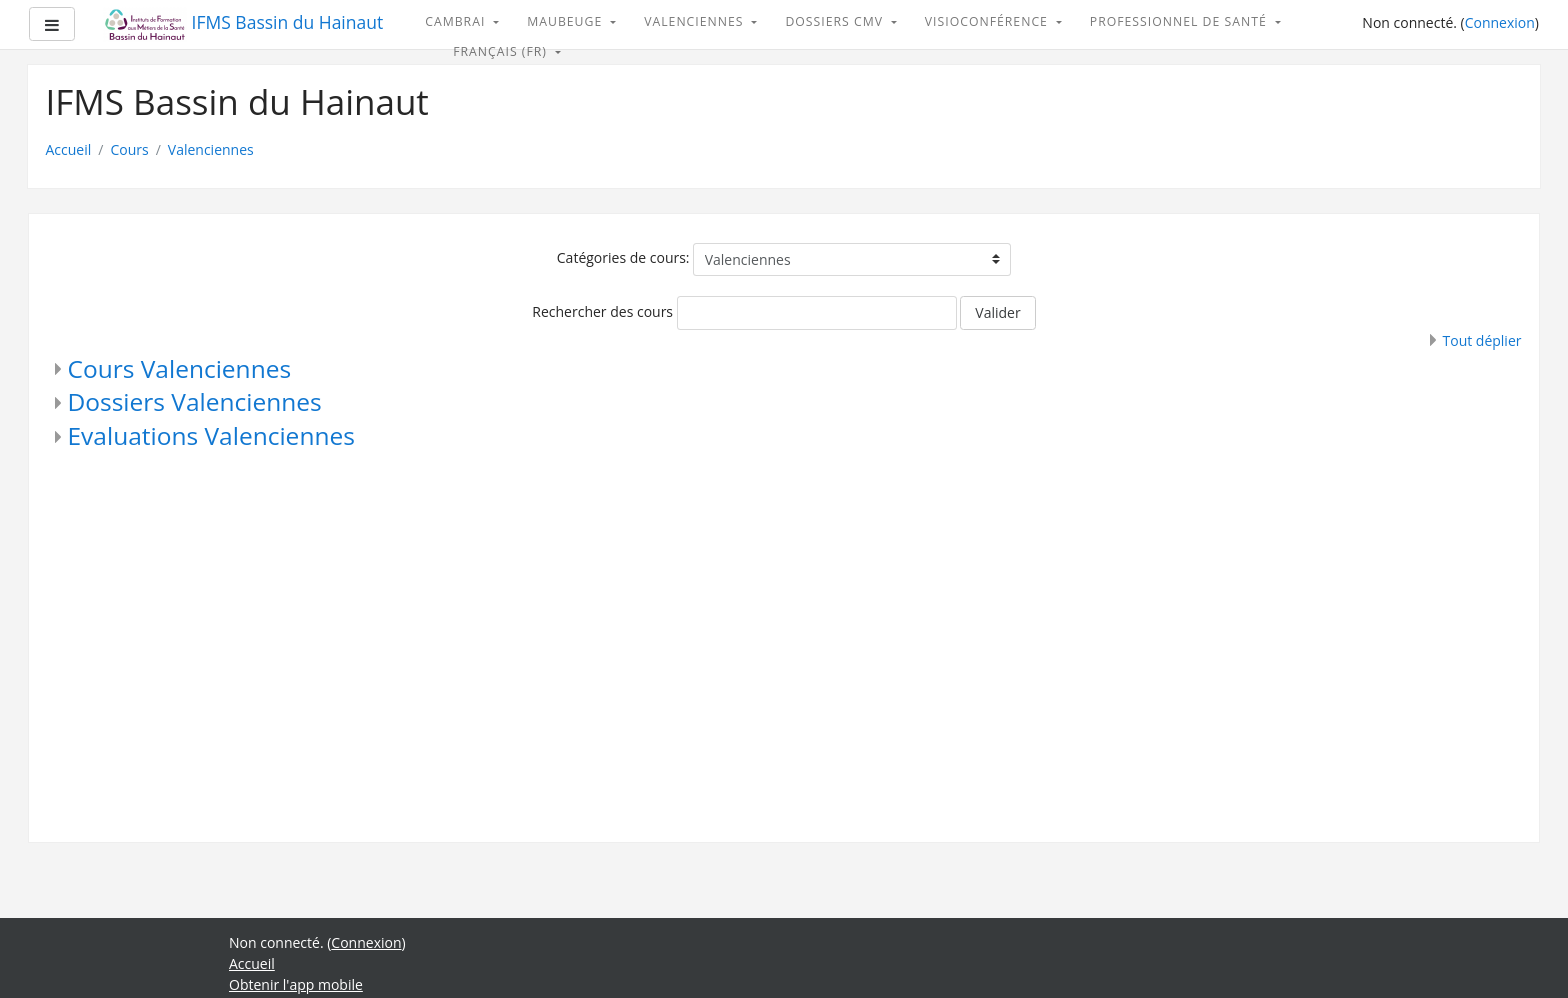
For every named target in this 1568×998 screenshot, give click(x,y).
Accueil (69, 149)
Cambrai (457, 21)
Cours (129, 149)
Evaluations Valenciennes (211, 435)
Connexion (1500, 22)
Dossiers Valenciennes (195, 401)
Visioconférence (988, 21)
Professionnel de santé (1180, 21)
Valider (997, 312)
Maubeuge (566, 21)
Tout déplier (1482, 340)
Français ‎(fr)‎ (502, 51)
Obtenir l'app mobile (296, 984)
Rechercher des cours (602, 311)
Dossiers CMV (836, 21)
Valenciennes (696, 21)
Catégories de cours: (623, 257)
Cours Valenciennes (180, 368)
